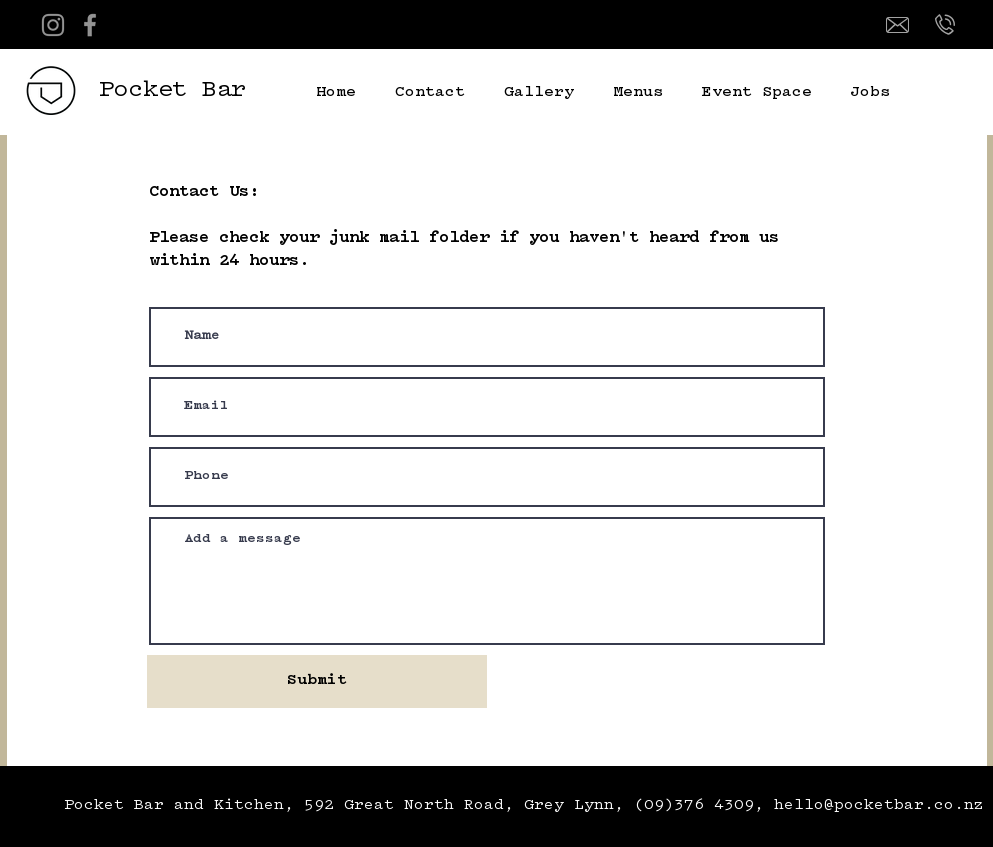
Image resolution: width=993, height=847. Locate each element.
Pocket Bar (173, 90)
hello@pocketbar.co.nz (879, 805)
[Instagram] (53, 25)
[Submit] (317, 681)
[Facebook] (90, 25)
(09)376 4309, (704, 805)
